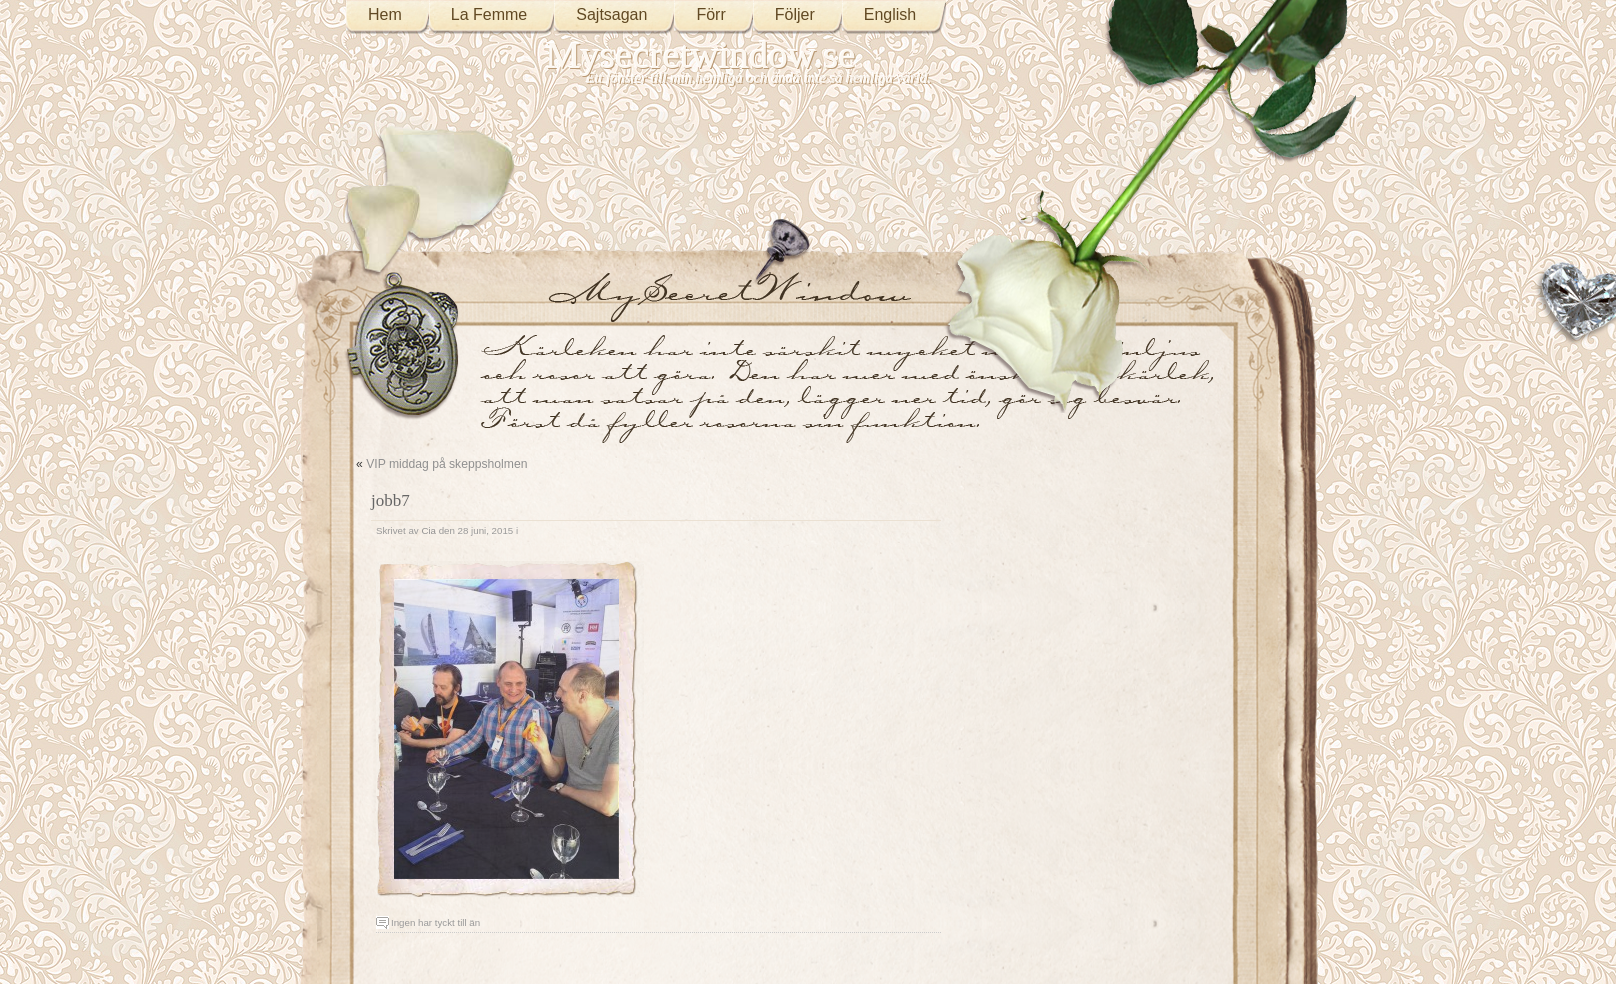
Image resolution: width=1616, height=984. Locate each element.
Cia (428, 530)
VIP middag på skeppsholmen (446, 464)
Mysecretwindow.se (701, 54)
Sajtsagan (611, 14)
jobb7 (390, 500)
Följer (795, 14)
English (890, 14)
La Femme (489, 14)
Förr (710, 14)
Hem (385, 14)
